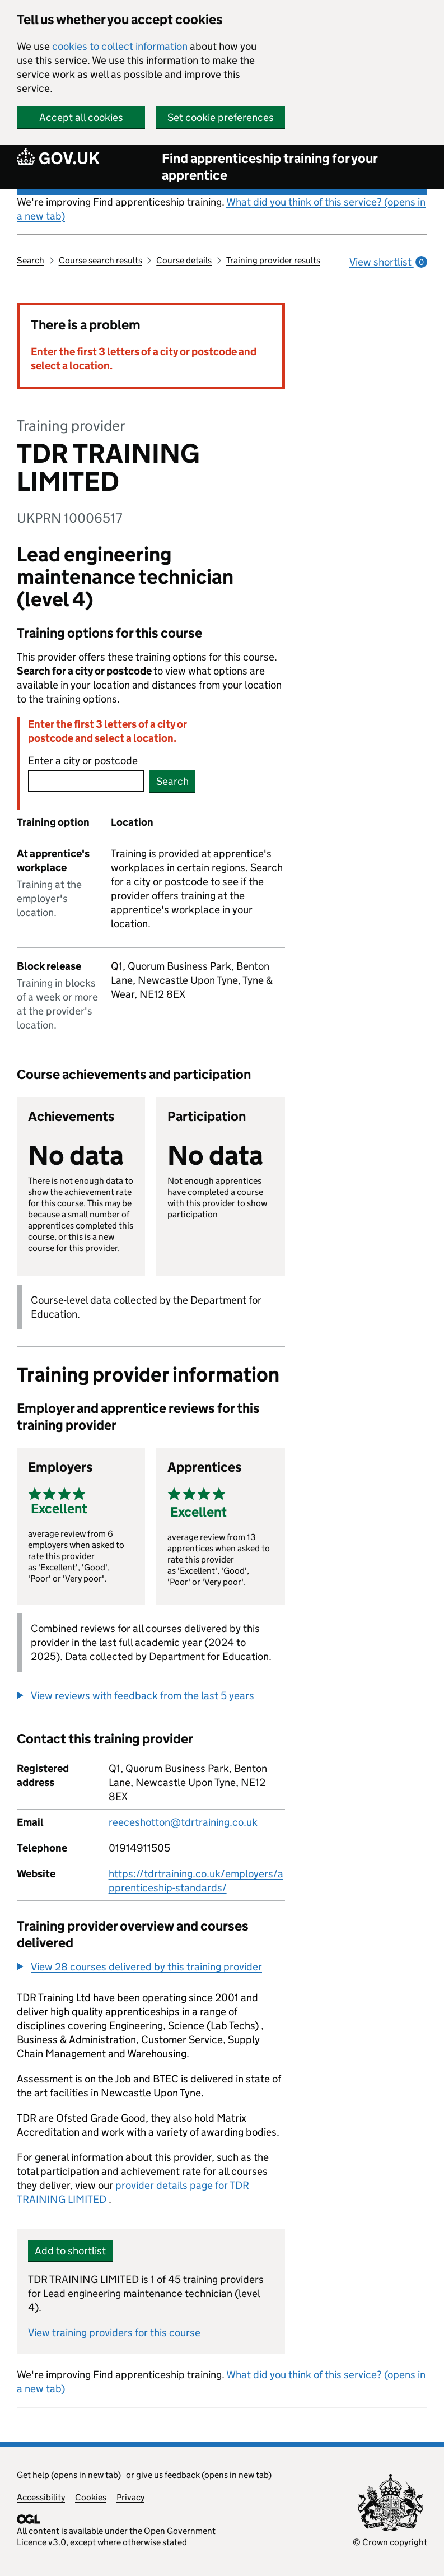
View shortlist (388, 261)
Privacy (130, 2497)
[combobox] (86, 781)
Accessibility (41, 2497)
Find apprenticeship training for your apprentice (269, 166)
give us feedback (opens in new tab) (204, 2475)
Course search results (100, 260)
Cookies (90, 2497)
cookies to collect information (120, 46)
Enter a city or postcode (83, 760)
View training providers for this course (114, 2332)
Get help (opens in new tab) (70, 2475)
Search (30, 260)
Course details (184, 260)
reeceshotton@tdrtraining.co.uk (183, 1822)
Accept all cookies (81, 117)
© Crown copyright (390, 2542)
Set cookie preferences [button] (220, 117)
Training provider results (273, 260)
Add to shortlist (70, 2250)
